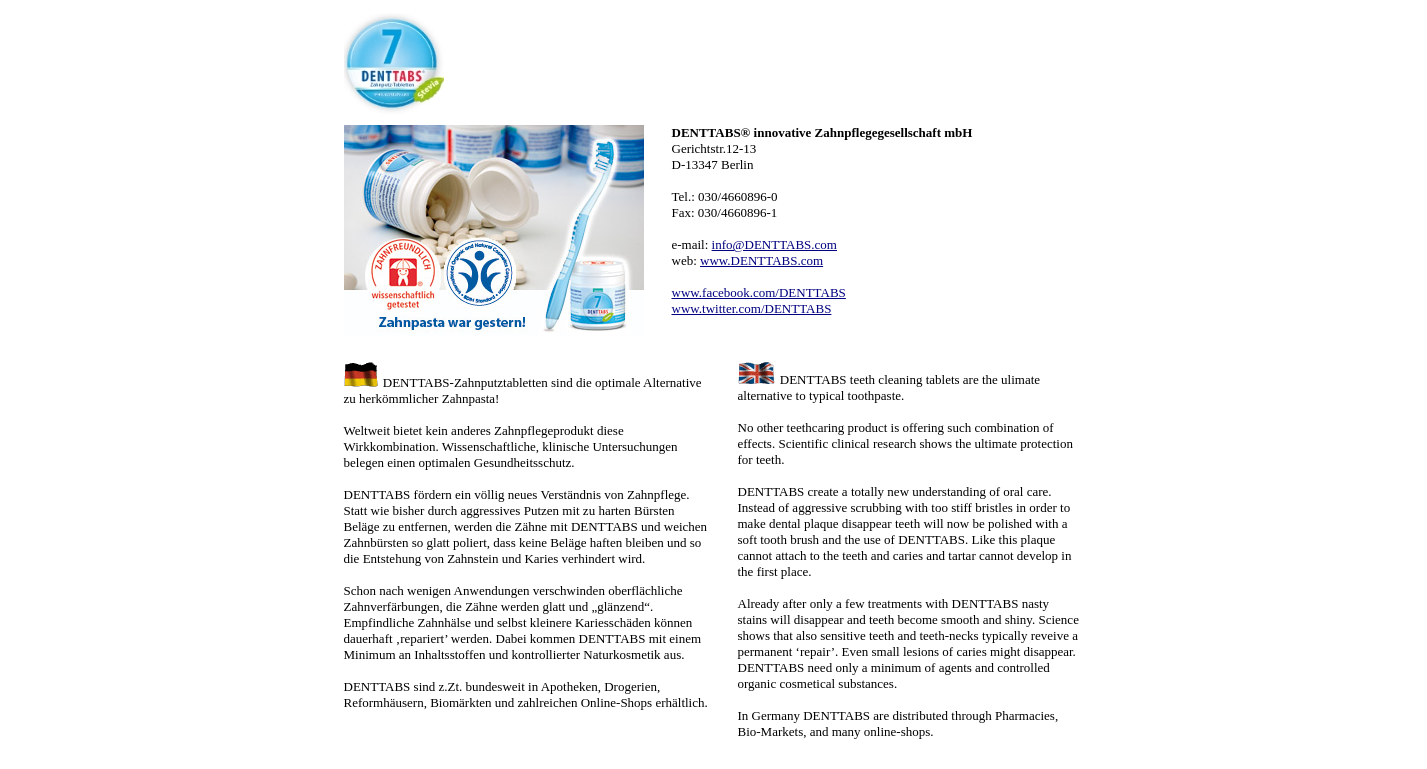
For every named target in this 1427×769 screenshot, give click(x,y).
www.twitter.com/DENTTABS (752, 308)
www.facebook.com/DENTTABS (759, 292)
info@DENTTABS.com (774, 244)
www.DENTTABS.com (761, 260)
